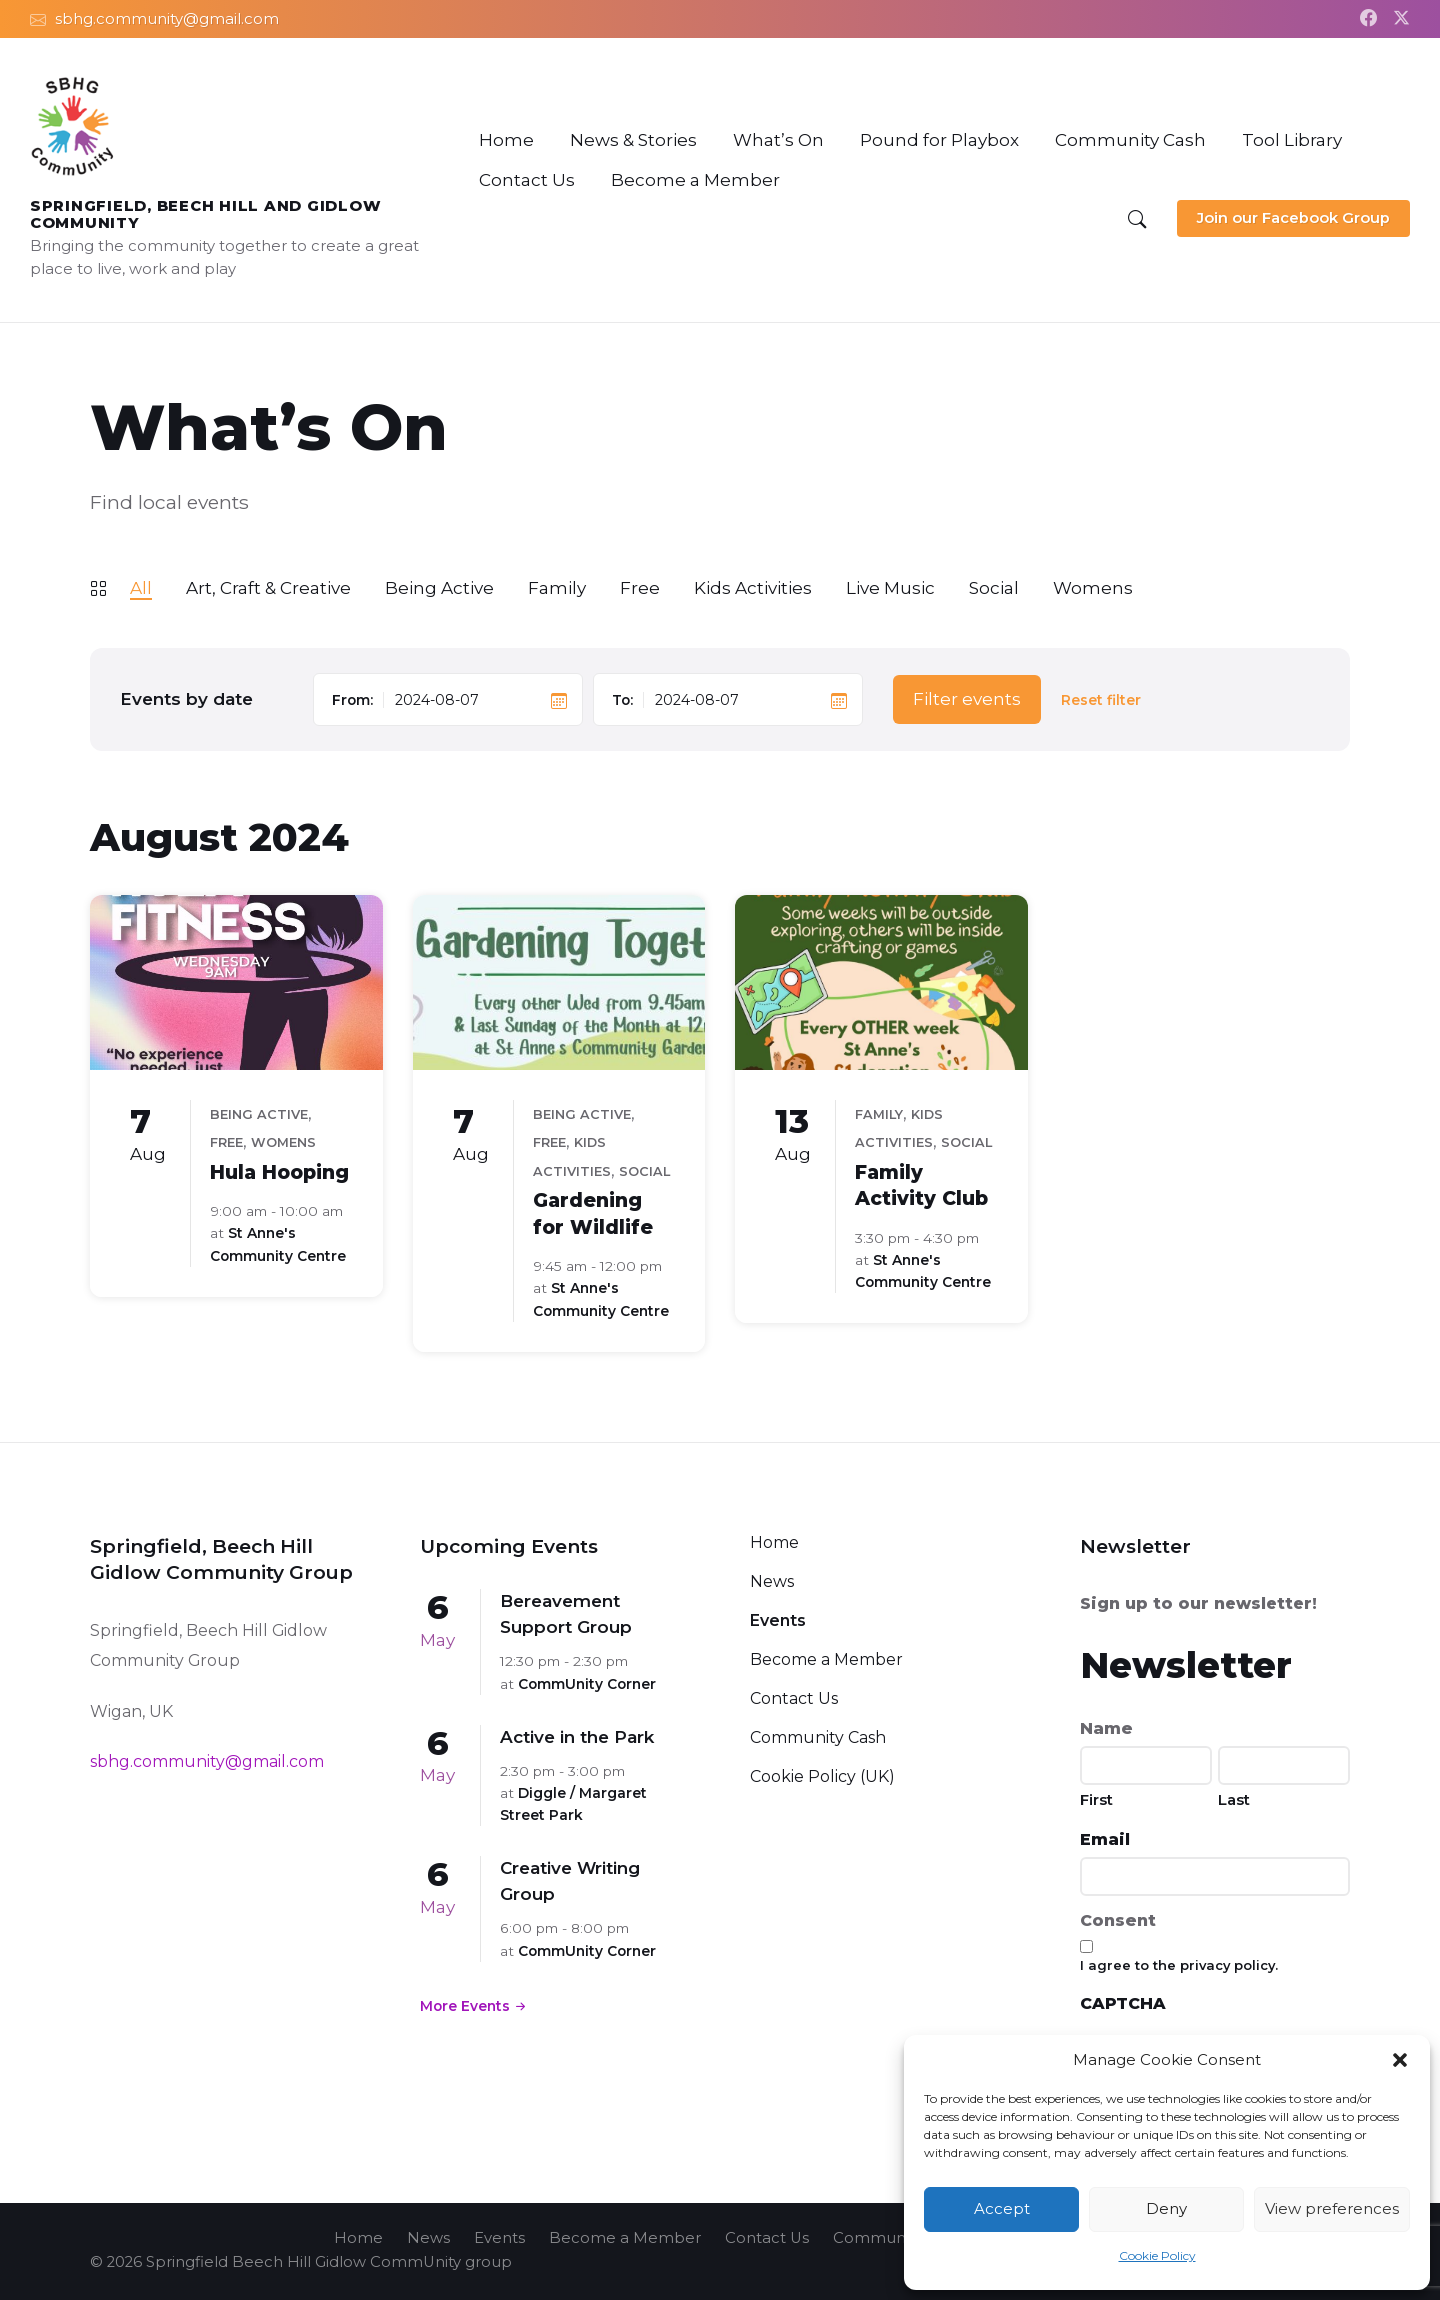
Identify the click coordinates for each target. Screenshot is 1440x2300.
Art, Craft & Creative (268, 588)
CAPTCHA (1123, 2003)
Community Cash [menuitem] (898, 2238)
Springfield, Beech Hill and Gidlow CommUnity (205, 214)
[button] (1400, 2060)
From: (352, 700)
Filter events (967, 699)
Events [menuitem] (499, 2238)
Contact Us (794, 1698)
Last (1234, 1799)
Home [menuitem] (358, 2238)
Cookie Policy (1157, 2255)
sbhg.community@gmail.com (207, 1761)
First (1096, 1799)
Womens (1093, 588)
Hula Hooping (279, 1172)
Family (557, 588)
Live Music (890, 588)
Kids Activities (753, 588)
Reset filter (1101, 700)
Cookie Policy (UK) (822, 1776)
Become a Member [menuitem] (625, 2238)
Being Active (439, 588)
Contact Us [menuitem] (767, 2238)
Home (774, 1542)
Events (778, 1620)
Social (994, 588)
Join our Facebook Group (1293, 218)
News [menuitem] (428, 2238)
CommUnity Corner (587, 1684)
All (141, 588)
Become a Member (826, 1659)
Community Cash (818, 1737)
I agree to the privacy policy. (1179, 1965)
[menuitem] (506, 140)
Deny (1166, 2208)
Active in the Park (577, 1737)
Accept (1002, 2208)
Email (1105, 1839)
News (772, 1581)
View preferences (1332, 2208)
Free (640, 588)
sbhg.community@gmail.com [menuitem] (167, 19)
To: (622, 700)
